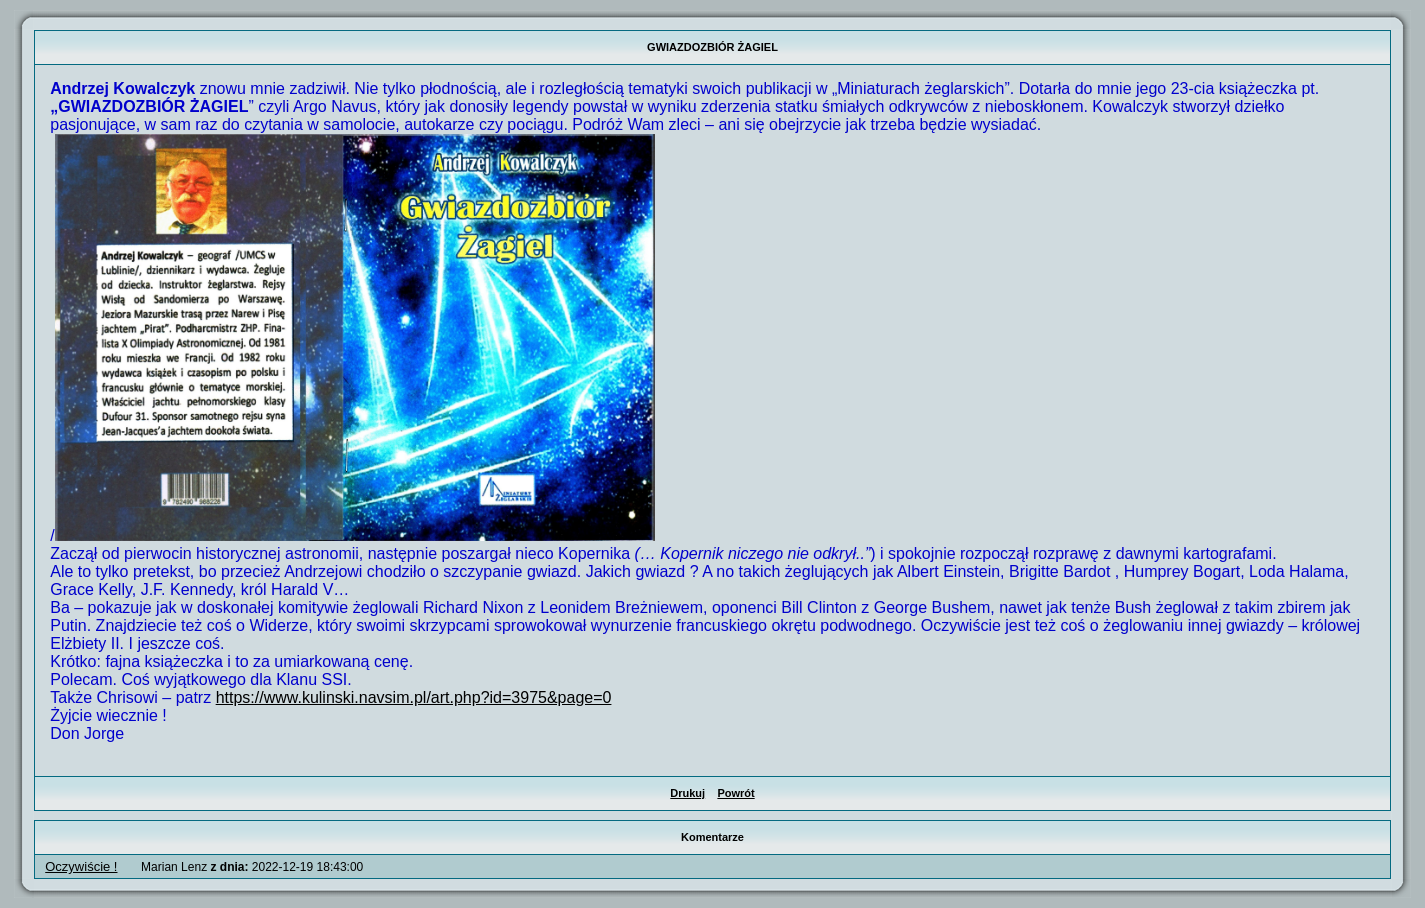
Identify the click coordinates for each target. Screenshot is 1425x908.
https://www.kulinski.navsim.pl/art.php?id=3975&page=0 (414, 697)
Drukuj (687, 793)
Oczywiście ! (81, 866)
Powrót (735, 793)
